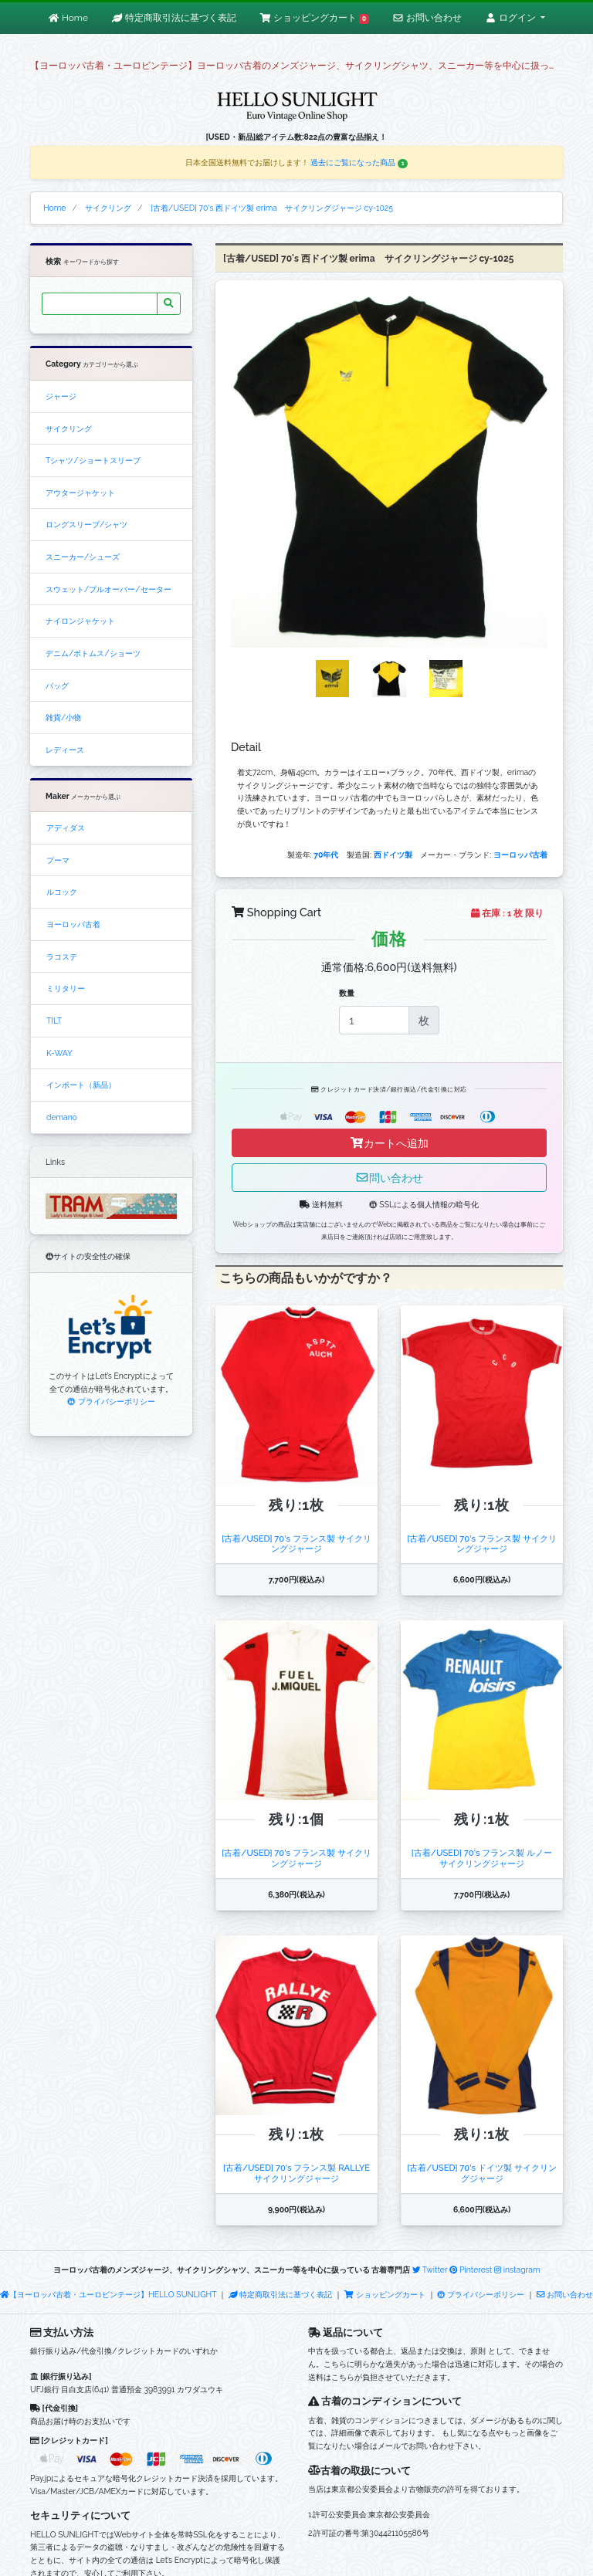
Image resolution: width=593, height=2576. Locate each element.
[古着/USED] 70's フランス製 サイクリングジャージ (296, 1543)
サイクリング (69, 428)
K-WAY (59, 1053)
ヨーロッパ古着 (73, 924)
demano (61, 1117)
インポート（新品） (81, 1084)
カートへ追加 (389, 1142)
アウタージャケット (80, 492)
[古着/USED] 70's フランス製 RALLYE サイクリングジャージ (300, 2172)
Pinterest (470, 2269)
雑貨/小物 (63, 717)
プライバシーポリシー (110, 1401)
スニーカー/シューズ (83, 556)
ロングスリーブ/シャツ (86, 524)
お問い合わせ (565, 2294)
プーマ (57, 860)
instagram (517, 2269)
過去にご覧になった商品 (359, 162)
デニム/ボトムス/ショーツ (93, 653)
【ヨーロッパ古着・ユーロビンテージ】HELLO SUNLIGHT (108, 2294)
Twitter (430, 2269)
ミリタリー (65, 988)
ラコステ (61, 956)
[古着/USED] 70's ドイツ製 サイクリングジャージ (481, 2172)
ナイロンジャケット (80, 620)
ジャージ (61, 396)
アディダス (65, 827)
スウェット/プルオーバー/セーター (108, 589)
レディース (65, 749)
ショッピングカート (385, 2294)
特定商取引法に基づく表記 (280, 2294)
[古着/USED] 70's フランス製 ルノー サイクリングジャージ (486, 1857)
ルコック (61, 891)
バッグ (57, 685)
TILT (54, 1020)
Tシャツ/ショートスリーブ (93, 460)
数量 (346, 992)
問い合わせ (389, 1177)
